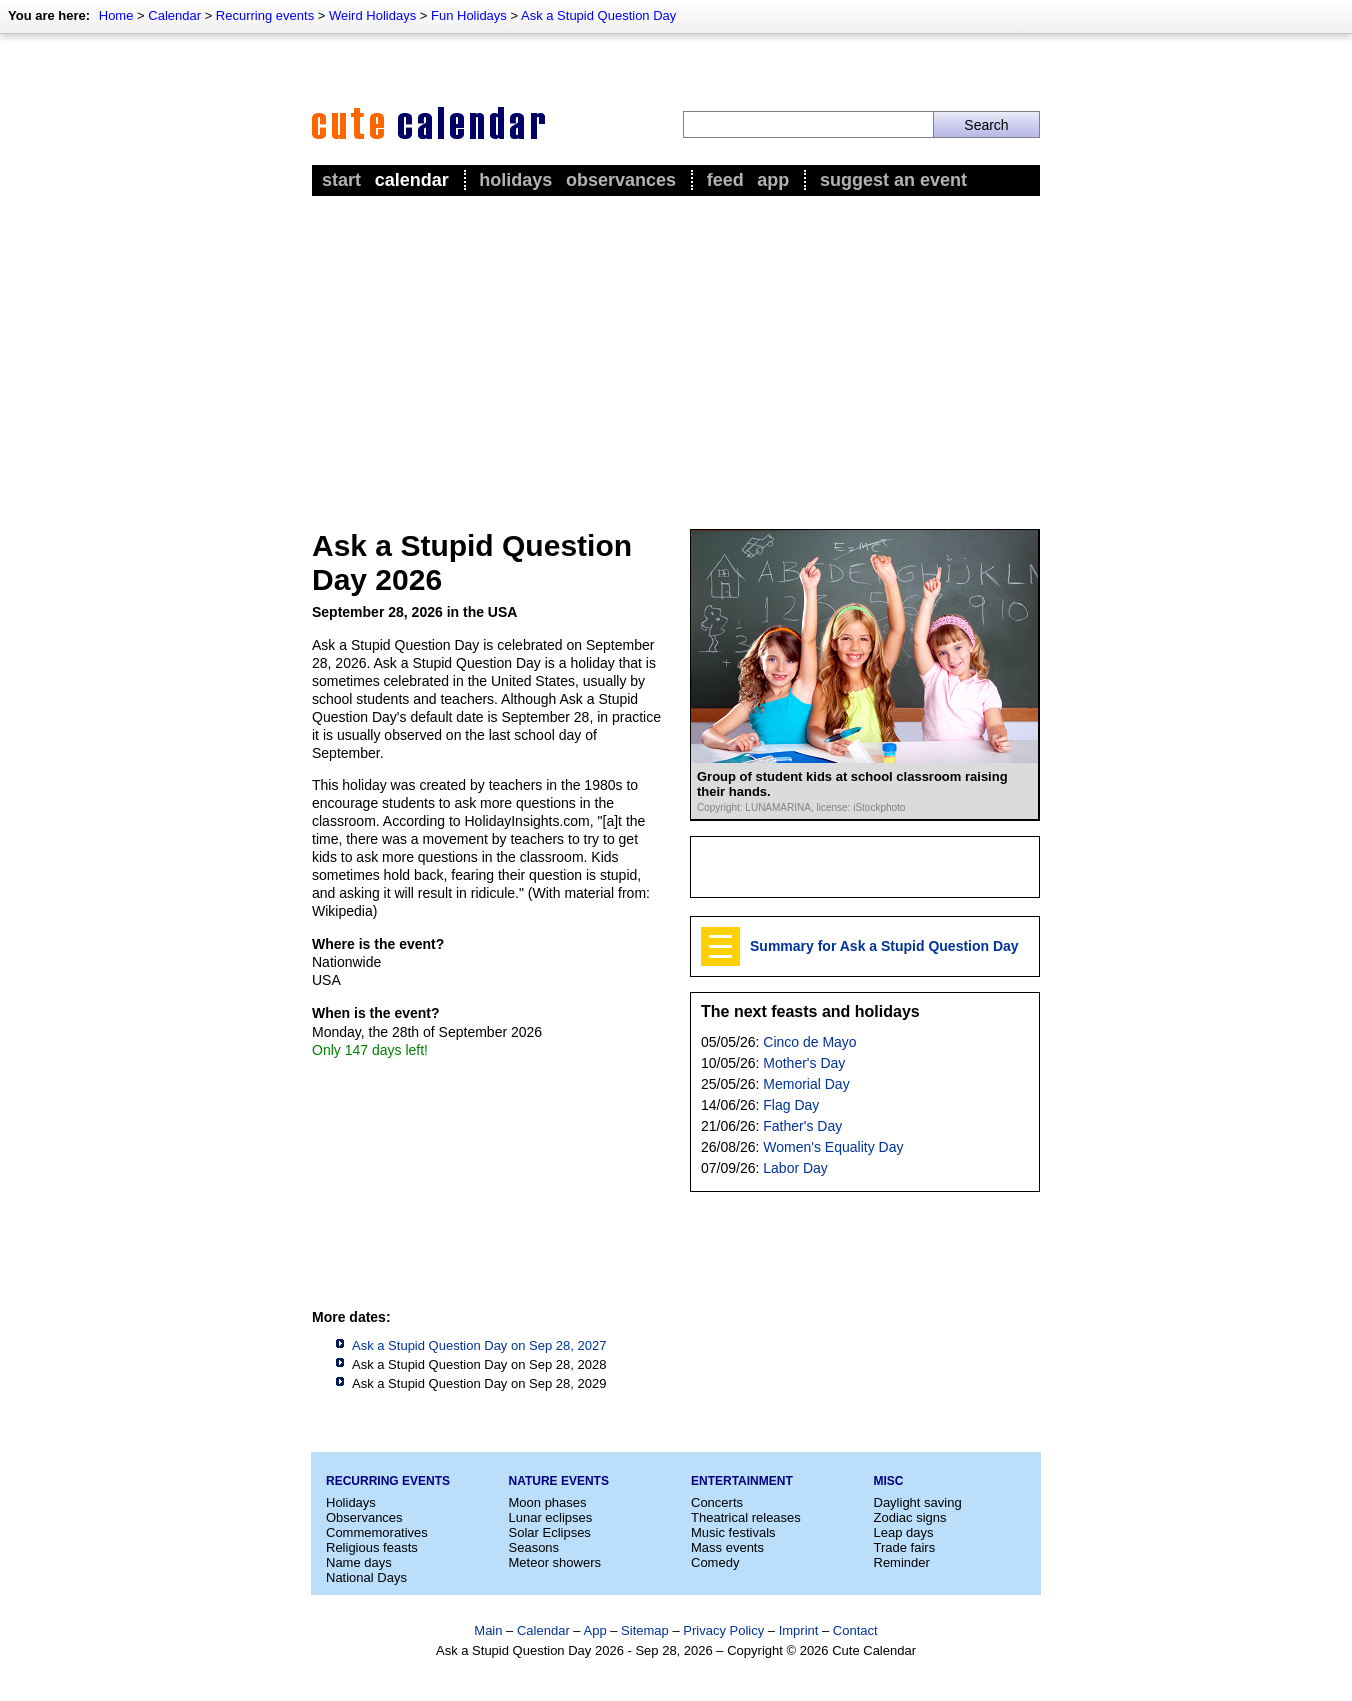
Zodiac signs (910, 1517)
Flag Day (791, 1105)
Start (341, 180)
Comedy (715, 1562)
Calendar (174, 15)
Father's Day (802, 1126)
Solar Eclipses (550, 1532)
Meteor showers (555, 1562)
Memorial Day (806, 1084)
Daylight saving (918, 1502)
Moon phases (548, 1502)
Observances (621, 180)
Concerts (717, 1502)
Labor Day (795, 1168)
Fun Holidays (469, 15)
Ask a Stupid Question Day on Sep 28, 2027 (479, 1345)
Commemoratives (377, 1532)
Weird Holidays (372, 15)
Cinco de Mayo (809, 1042)
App (773, 180)
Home (116, 15)
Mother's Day (804, 1063)
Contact (855, 1630)
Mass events (727, 1547)
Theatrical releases (746, 1517)
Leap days (904, 1532)
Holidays (515, 180)
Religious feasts (372, 1547)
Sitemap (645, 1630)
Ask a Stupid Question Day (598, 15)
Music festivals (733, 1532)
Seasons (534, 1547)
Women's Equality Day (833, 1147)
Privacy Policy (723, 1630)
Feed (725, 180)
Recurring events (265, 15)
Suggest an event (893, 180)
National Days (366, 1577)
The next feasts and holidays (810, 1011)
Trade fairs (905, 1547)
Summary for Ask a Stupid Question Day (884, 946)
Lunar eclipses (551, 1517)
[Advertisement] (676, 351)
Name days (359, 1562)
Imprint (799, 1630)
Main (488, 1630)
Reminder (902, 1562)
